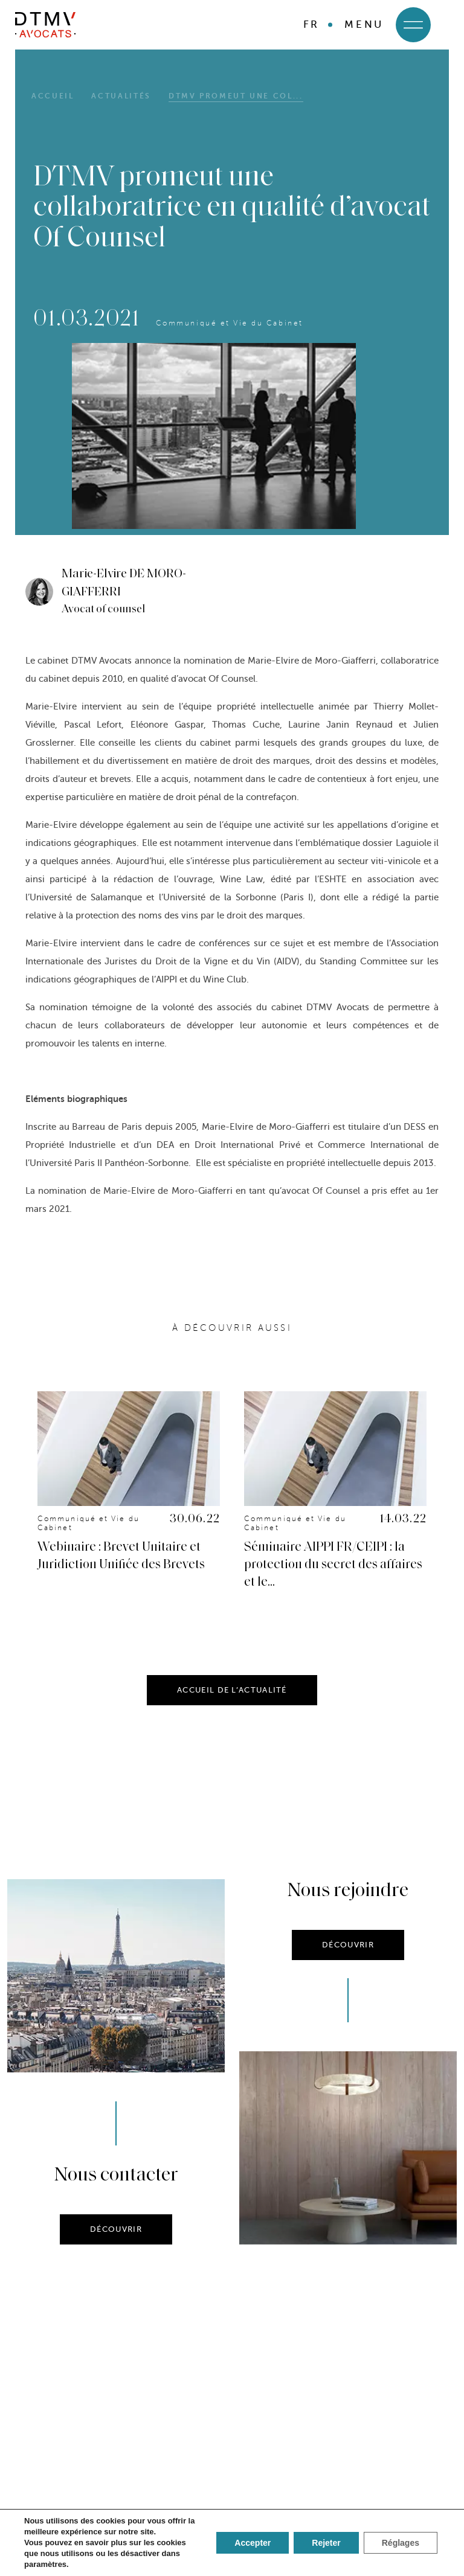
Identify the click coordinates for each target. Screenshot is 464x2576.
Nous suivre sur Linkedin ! (232, 2465)
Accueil (52, 96)
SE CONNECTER (232, 2540)
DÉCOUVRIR (116, 2253)
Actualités (120, 96)
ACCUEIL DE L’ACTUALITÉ (232, 1714)
